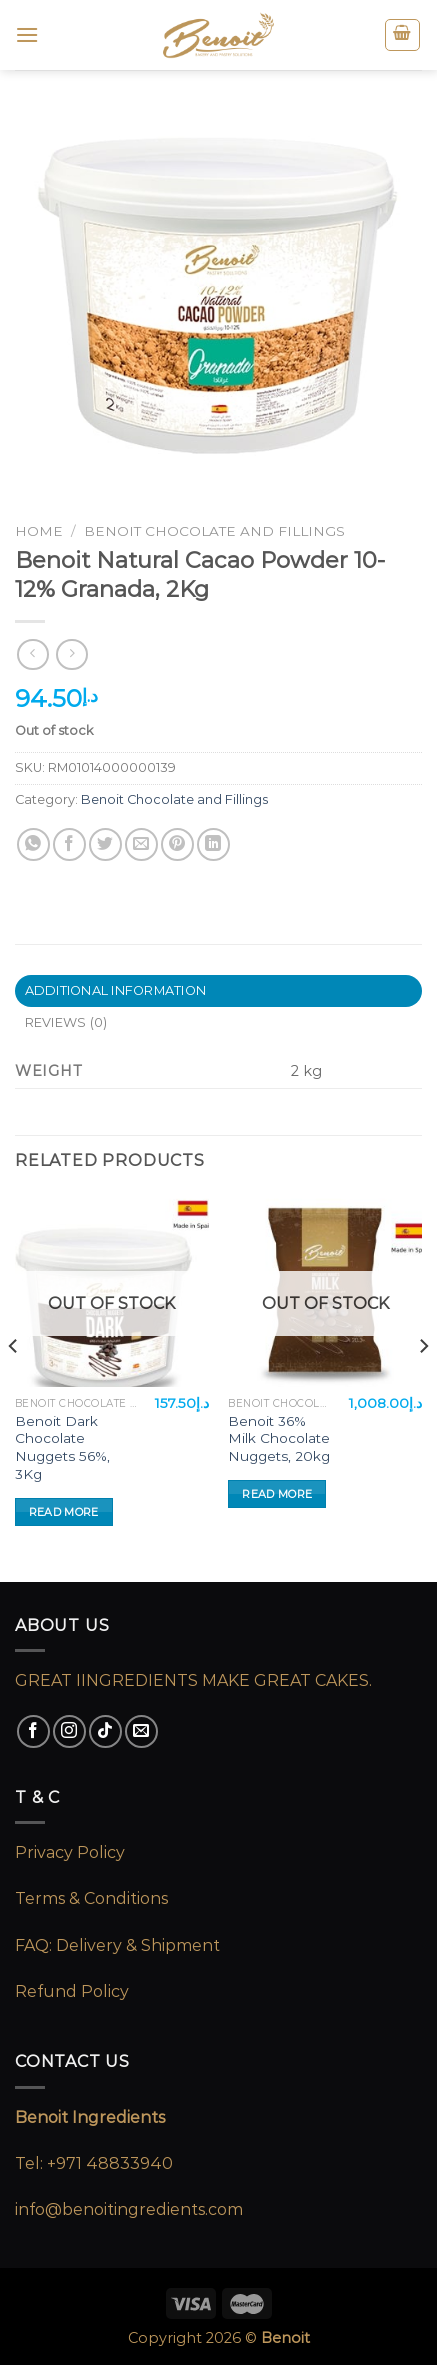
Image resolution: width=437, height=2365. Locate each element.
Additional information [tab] (116, 990)
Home (39, 531)
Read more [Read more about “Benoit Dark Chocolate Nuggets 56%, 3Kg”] (64, 1512)
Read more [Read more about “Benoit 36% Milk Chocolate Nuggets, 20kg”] (277, 1494)
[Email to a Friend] (141, 844)
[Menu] (27, 34)
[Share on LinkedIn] (213, 844)
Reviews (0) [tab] (66, 1022)
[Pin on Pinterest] (177, 844)
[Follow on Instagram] (69, 1731)
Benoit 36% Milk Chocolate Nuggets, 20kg (279, 1438)
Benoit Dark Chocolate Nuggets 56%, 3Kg (62, 1447)
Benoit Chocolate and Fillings (214, 531)
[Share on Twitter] (105, 844)
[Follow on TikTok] (105, 1731)
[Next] (423, 1385)
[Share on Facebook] (69, 844)
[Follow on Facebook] (33, 1731)
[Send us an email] (141, 1731)
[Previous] (14, 1385)
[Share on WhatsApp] (33, 844)
